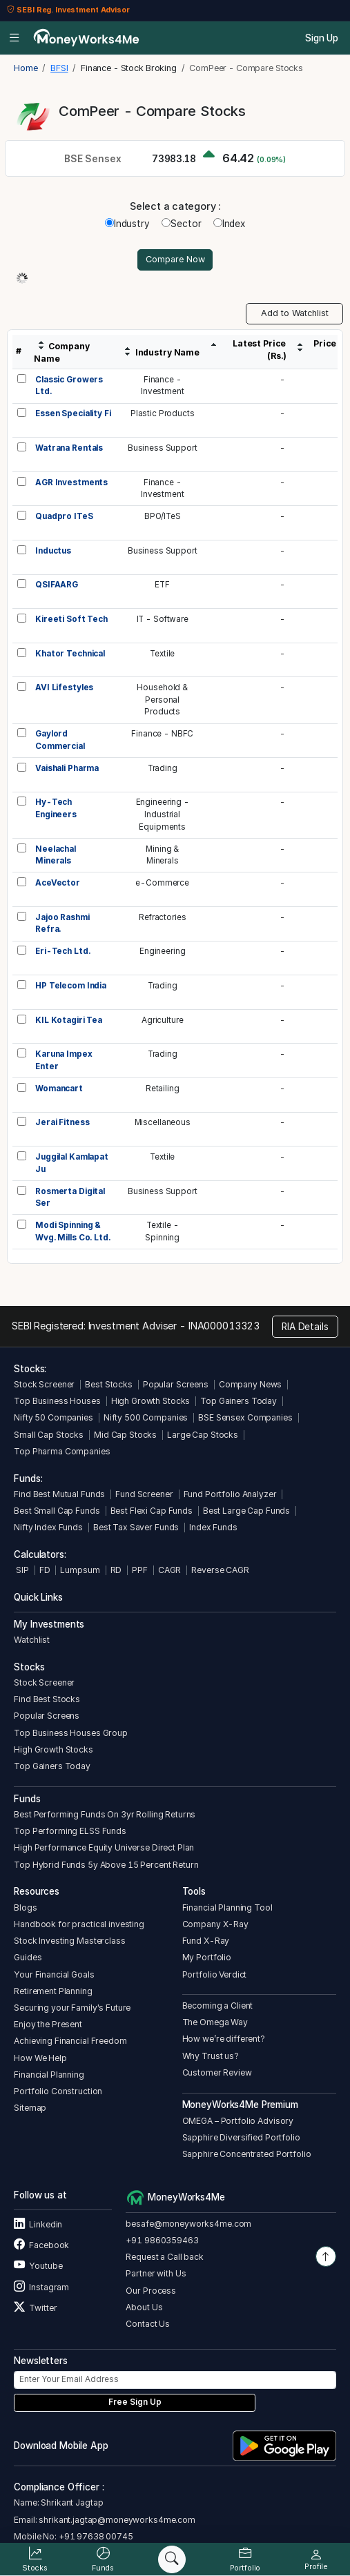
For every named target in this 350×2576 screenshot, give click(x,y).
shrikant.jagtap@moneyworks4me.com (117, 2520)
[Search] (172, 2559)
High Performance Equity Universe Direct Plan (104, 1847)
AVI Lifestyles (64, 687)
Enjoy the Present (48, 2024)
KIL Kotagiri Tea (68, 1020)
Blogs (25, 1907)
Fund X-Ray (206, 1940)
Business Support (162, 448)
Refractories (162, 917)
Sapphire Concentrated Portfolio (246, 2154)
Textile (162, 653)
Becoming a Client (217, 2005)
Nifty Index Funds (48, 1527)
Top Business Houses (57, 1401)
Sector (181, 223)
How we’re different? (223, 2038)
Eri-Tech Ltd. (62, 951)
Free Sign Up (135, 2402)
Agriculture (163, 1020)
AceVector (57, 883)
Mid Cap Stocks (125, 1435)
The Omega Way (215, 2022)
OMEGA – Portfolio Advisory (238, 2121)
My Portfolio (206, 1957)
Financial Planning (49, 2074)
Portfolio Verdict (214, 1974)
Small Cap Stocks (49, 1435)
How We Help (40, 2058)
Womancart (59, 1088)
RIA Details (305, 1326)
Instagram (41, 2287)
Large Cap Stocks (202, 1435)
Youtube (38, 2266)
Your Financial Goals (54, 1974)
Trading (162, 768)
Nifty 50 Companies (53, 1417)
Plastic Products (162, 413)
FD (44, 1570)
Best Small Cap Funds (56, 1510)
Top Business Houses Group (71, 1733)
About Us (144, 2307)
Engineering (162, 951)
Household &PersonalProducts (162, 699)
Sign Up (321, 37)
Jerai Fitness (62, 1122)
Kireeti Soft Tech (71, 619)
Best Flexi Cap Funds (151, 1510)
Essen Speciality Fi (72, 413)
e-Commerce (162, 883)
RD (116, 1570)
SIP (21, 1570)
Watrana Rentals (69, 448)
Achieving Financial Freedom (70, 2041)
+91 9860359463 (162, 2240)
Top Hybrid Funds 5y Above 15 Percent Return (106, 1865)
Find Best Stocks (47, 1699)
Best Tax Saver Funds (136, 1527)
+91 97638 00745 (95, 2536)
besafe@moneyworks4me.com (188, 2223)
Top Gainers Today (238, 1401)
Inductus (53, 551)
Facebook (41, 2245)
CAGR (169, 1570)
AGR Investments (71, 482)
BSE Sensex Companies (245, 1417)
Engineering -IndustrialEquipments (162, 814)
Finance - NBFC (162, 734)
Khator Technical (70, 653)
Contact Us (148, 2324)
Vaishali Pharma (67, 768)
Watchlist (32, 1640)
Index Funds (213, 1527)
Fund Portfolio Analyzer (230, 1494)
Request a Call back (164, 2257)
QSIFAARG (56, 584)
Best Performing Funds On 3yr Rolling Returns (104, 1814)
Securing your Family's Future (72, 2007)
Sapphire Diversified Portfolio (241, 2137)
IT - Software (162, 619)
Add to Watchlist (295, 313)
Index (229, 223)
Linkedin (38, 2224)
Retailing (162, 1088)
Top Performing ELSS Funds (70, 1831)
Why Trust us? (210, 2056)
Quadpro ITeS (64, 516)
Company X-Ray (215, 1924)
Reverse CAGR (220, 1570)
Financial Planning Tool (227, 1907)
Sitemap (30, 2107)
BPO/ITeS (162, 516)
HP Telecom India (70, 986)
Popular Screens (175, 1384)
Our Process (151, 2290)
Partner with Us (156, 2273)
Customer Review (217, 2072)
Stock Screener (44, 1384)
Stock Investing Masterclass (69, 1940)
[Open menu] (14, 37)
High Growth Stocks (151, 1401)
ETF (162, 584)
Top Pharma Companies (62, 1451)
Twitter (35, 2308)
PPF (140, 1570)
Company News (250, 1384)
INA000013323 (224, 1325)
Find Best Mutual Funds (59, 1494)
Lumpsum (79, 1570)
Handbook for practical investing (79, 1924)
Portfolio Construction (58, 2091)
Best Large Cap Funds (246, 1510)
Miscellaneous (163, 1122)
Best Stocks (109, 1384)
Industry (127, 223)
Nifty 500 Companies (146, 1417)
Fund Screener (144, 1494)
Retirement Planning (53, 1991)
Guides (27, 1957)
